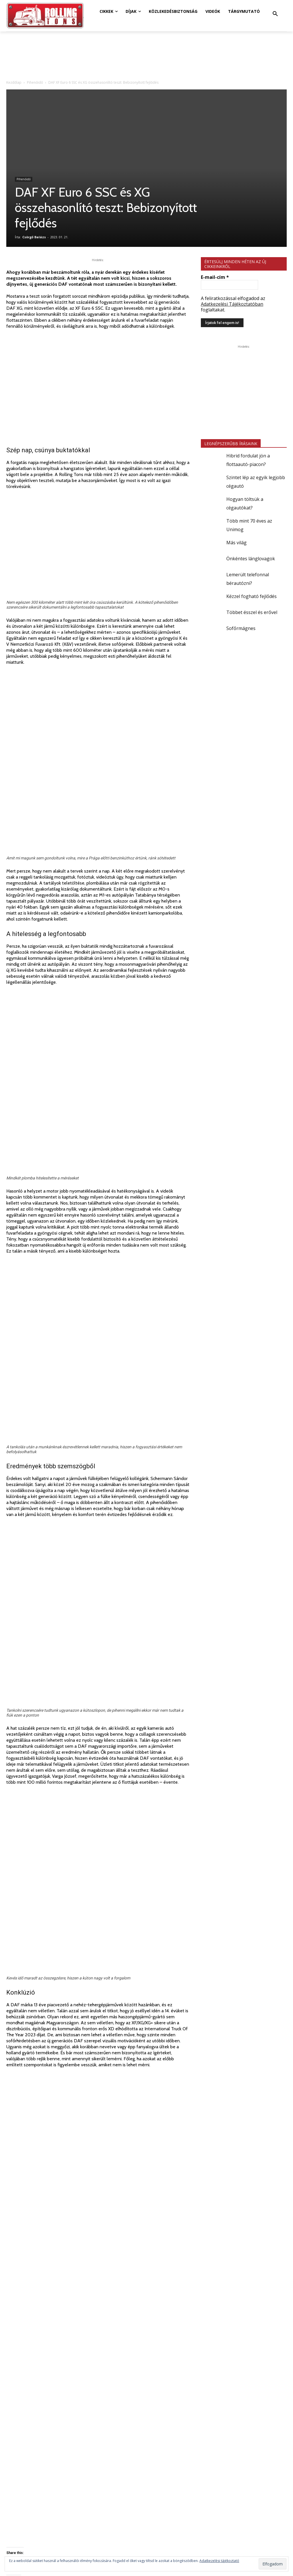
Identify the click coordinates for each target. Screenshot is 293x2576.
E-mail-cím (215, 277)
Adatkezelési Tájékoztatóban (232, 304)
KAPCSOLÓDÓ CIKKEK (31, 2307)
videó (155, 2210)
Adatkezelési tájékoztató (219, 2560)
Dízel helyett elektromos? (28, 2363)
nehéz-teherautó (86, 2210)
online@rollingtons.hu (158, 2524)
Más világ (236, 542)
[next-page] (19, 2437)
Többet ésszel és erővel (251, 612)
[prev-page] (9, 2437)
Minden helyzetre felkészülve (162, 2233)
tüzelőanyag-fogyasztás (125, 2210)
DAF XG (61, 2210)
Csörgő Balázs (34, 237)
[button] (275, 14)
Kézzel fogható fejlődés (251, 596)
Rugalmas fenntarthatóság (31, 2233)
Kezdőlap (13, 82)
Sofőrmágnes (241, 628)
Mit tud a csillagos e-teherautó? (33, 2420)
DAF (30, 2210)
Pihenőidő (35, 82)
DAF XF (44, 2210)
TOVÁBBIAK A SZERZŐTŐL (84, 2307)
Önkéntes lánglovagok (250, 558)
